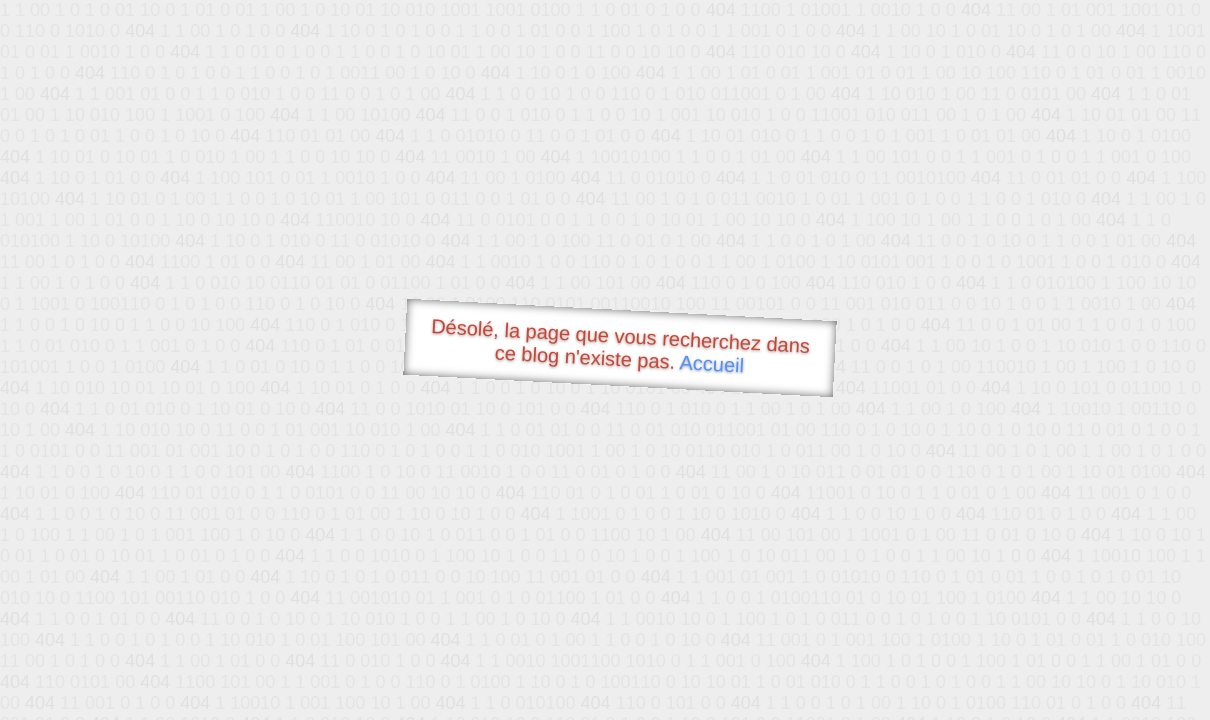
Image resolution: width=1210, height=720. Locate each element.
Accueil (712, 363)
